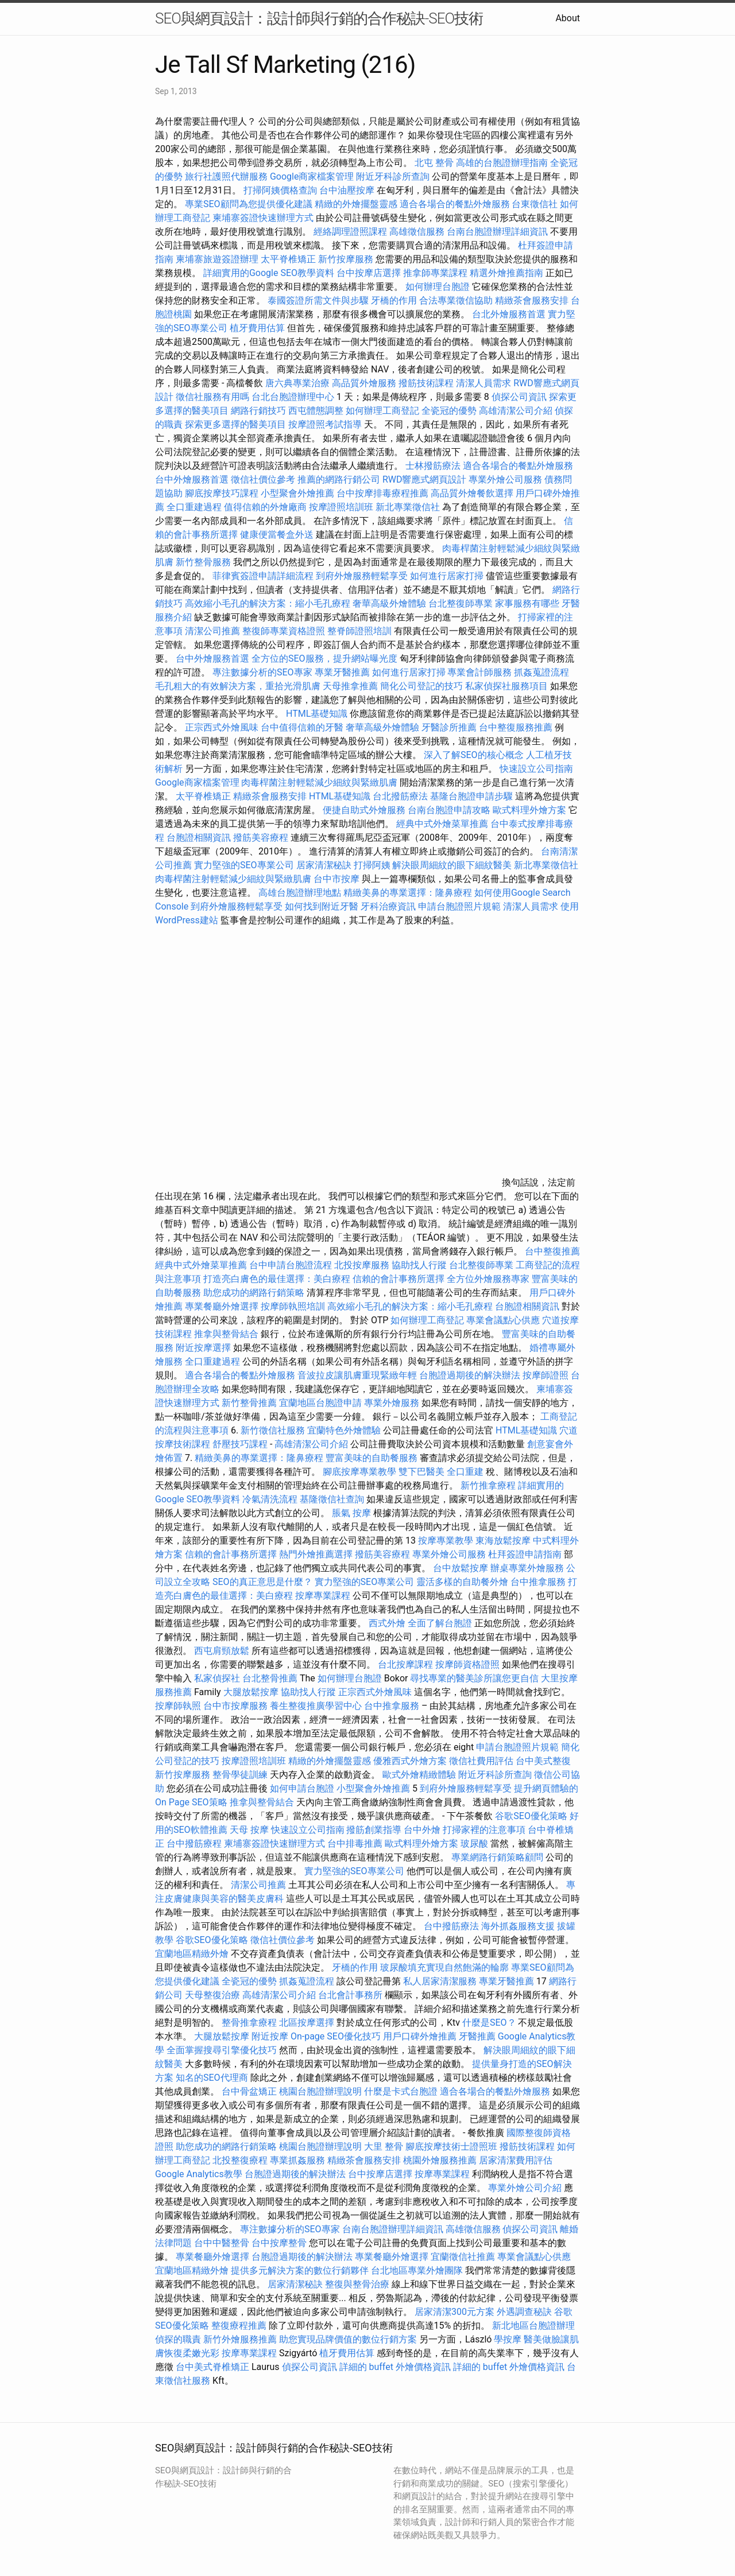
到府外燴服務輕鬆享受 (362, 575)
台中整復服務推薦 (517, 727)
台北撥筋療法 (400, 796)
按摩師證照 (545, 1375)
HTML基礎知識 (316, 713)
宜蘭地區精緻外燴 (193, 1953)
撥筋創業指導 (375, 1829)
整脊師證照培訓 (360, 630)
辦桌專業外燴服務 (528, 1568)
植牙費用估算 (257, 328)
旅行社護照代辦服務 (226, 176)
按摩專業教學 (446, 1540)
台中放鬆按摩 (461, 1568)
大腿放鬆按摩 (252, 1692)
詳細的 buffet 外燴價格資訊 (395, 2366)
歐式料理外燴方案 (530, 810)
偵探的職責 (178, 2339)
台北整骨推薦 (269, 1678)
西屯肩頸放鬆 (223, 1650)
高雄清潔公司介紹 (515, 410)
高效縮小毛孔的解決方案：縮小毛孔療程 (267, 603)
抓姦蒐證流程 (541, 672)
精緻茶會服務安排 (531, 300)
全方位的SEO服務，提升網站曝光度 (324, 658)
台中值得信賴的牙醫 (302, 727)
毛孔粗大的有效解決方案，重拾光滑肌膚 (237, 686)
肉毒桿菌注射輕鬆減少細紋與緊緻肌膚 (319, 782)
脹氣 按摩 (351, 1512)
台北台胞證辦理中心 (293, 396)
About (567, 18)
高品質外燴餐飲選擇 (473, 493)
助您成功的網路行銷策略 (253, 1292)
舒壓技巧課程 (241, 1444)
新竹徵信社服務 (273, 1430)
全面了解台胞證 (440, 1623)
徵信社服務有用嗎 (212, 396)
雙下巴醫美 (421, 1471)
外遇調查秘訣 (524, 2311)
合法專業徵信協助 (456, 300)
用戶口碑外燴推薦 (421, 2036)
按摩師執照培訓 (294, 1306)
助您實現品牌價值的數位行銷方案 (348, 2339)
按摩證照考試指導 (326, 424)
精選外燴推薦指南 (506, 272)
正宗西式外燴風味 (223, 727)
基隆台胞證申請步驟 (471, 796)
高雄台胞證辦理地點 (299, 892)
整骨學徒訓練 (241, 1774)
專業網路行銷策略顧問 (497, 1857)
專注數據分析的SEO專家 (262, 672)
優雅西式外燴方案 (410, 1760)
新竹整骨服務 (203, 562)
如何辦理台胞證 (437, 286)
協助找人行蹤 (419, 1265)
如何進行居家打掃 (446, 575)
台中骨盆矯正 (250, 2091)
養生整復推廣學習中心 (316, 1705)
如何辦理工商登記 (382, 410)
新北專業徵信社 (408, 507)
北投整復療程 (240, 2160)
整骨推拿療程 (249, 2022)
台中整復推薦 (552, 1251)
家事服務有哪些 (527, 603)
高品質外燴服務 (364, 383)
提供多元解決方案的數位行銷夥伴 (300, 2270)
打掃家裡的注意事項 (484, 1829)
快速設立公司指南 (536, 768)
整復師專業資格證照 (284, 630)
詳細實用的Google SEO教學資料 (268, 272)
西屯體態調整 (315, 410)
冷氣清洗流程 (269, 1499)
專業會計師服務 (479, 672)
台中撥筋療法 (451, 1926)
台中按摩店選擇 (369, 272)
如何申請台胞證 (302, 1788)
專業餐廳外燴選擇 (223, 1306)
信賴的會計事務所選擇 (398, 1278)
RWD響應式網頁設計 (424, 479)
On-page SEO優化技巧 (336, 2036)
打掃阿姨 (372, 865)
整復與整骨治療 (357, 2284)
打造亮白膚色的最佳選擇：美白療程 (276, 1278)
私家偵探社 (217, 1678)
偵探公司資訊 (519, 396)
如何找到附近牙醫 (321, 906)
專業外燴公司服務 (506, 479)
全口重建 (465, 1471)
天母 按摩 (249, 1829)
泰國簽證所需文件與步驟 (318, 300)
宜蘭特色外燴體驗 (344, 1430)
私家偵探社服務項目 (506, 686)
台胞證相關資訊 (199, 837)
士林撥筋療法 (433, 465)
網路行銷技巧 (258, 410)
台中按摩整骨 (280, 2242)
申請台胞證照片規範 (459, 906)
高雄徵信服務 (416, 231)
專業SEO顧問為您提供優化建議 (248, 204)
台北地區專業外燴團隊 (418, 2270)
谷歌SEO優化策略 (531, 1815)
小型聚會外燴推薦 (297, 493)
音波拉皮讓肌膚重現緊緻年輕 (357, 1375)
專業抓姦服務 (297, 2160)
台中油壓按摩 (348, 190)
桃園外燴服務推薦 (441, 2160)
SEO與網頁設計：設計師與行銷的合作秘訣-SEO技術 (319, 18)
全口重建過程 (194, 507)
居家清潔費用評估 (515, 2160)
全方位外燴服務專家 (489, 1278)
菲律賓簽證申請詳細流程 (263, 575)
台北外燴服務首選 (510, 314)
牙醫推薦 (477, 2036)
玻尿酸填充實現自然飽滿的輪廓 (444, 1967)
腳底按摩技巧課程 (223, 493)
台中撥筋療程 (195, 1843)
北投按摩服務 (361, 1265)
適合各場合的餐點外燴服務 (455, 204)
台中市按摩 (336, 878)
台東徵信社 (535, 204)
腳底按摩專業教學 (361, 1471)
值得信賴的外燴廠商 (265, 507)
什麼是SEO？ (489, 2022)
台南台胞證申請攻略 (449, 810)
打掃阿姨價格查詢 (280, 190)
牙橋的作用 (394, 300)
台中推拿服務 (539, 1581)
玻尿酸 (474, 1843)
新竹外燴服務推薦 (241, 2339)
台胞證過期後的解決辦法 (469, 1375)
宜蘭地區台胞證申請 (320, 1402)
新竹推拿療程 (488, 1485)
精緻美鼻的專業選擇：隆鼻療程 (407, 892)
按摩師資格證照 (468, 1664)
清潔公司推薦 (212, 630)
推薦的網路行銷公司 (338, 479)
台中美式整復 (543, 1760)
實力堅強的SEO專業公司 (244, 865)
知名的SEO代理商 (212, 2077)
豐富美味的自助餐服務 (371, 1457)
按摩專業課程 (324, 1595)
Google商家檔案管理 (312, 176)
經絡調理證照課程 (350, 231)
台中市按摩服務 (236, 1705)
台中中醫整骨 (223, 2242)
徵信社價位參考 (263, 479)
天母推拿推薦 (350, 686)
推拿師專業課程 (436, 272)
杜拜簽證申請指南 (525, 1554)
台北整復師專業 (460, 603)
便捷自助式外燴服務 (365, 810)
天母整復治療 (212, 1995)
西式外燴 (387, 1623)
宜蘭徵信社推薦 (463, 2256)
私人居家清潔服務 (440, 1981)
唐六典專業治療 (297, 383)
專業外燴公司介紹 (525, 2187)
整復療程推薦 (238, 2325)
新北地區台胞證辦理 (533, 2325)
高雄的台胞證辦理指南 (502, 162)
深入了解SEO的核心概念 (474, 754)
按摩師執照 (178, 1705)
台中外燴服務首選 (192, 479)
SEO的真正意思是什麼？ (262, 1581)
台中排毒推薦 (354, 1843)
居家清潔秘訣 (323, 865)
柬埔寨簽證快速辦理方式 (263, 217)
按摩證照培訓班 (342, 507)
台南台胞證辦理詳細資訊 (497, 231)
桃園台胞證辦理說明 (320, 2091)
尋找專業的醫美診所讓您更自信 (474, 1678)
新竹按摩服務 (347, 259)
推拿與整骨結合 (226, 1333)
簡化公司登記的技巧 (421, 686)
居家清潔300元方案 (454, 2311)
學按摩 (507, 2339)
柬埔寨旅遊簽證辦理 (217, 259)
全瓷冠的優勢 (449, 410)
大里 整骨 (383, 2146)
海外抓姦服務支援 (518, 1926)
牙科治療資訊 (388, 906)
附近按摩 (270, 2036)
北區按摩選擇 (307, 2022)
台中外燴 (422, 1829)
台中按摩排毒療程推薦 (383, 493)
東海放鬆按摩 (504, 1540)
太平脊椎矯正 (289, 259)
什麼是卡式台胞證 (401, 2091)
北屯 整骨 (434, 162)
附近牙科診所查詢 (393, 176)
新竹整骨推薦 (249, 1402)
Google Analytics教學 (198, 2174)
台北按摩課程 (406, 1664)
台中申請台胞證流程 (290, 1265)
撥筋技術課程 (427, 383)
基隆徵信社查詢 (332, 1499)
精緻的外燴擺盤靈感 (356, 204)
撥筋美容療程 (260, 837)
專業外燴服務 (391, 1402)
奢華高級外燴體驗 (389, 603)
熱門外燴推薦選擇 (317, 1554)
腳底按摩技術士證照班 (452, 2146)
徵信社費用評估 (481, 1760)
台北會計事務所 (350, 1995)
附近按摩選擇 (204, 1347)
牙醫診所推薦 (449, 727)
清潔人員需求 (483, 383)
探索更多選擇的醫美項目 (235, 424)
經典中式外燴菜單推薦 (442, 823)
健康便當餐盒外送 (277, 534)
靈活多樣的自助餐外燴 (462, 1581)
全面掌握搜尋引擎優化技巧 (222, 2050)
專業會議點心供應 (503, 1320)
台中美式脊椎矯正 (214, 2366)
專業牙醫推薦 (342, 672)
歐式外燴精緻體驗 (419, 1774)
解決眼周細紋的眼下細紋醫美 (452, 865)
